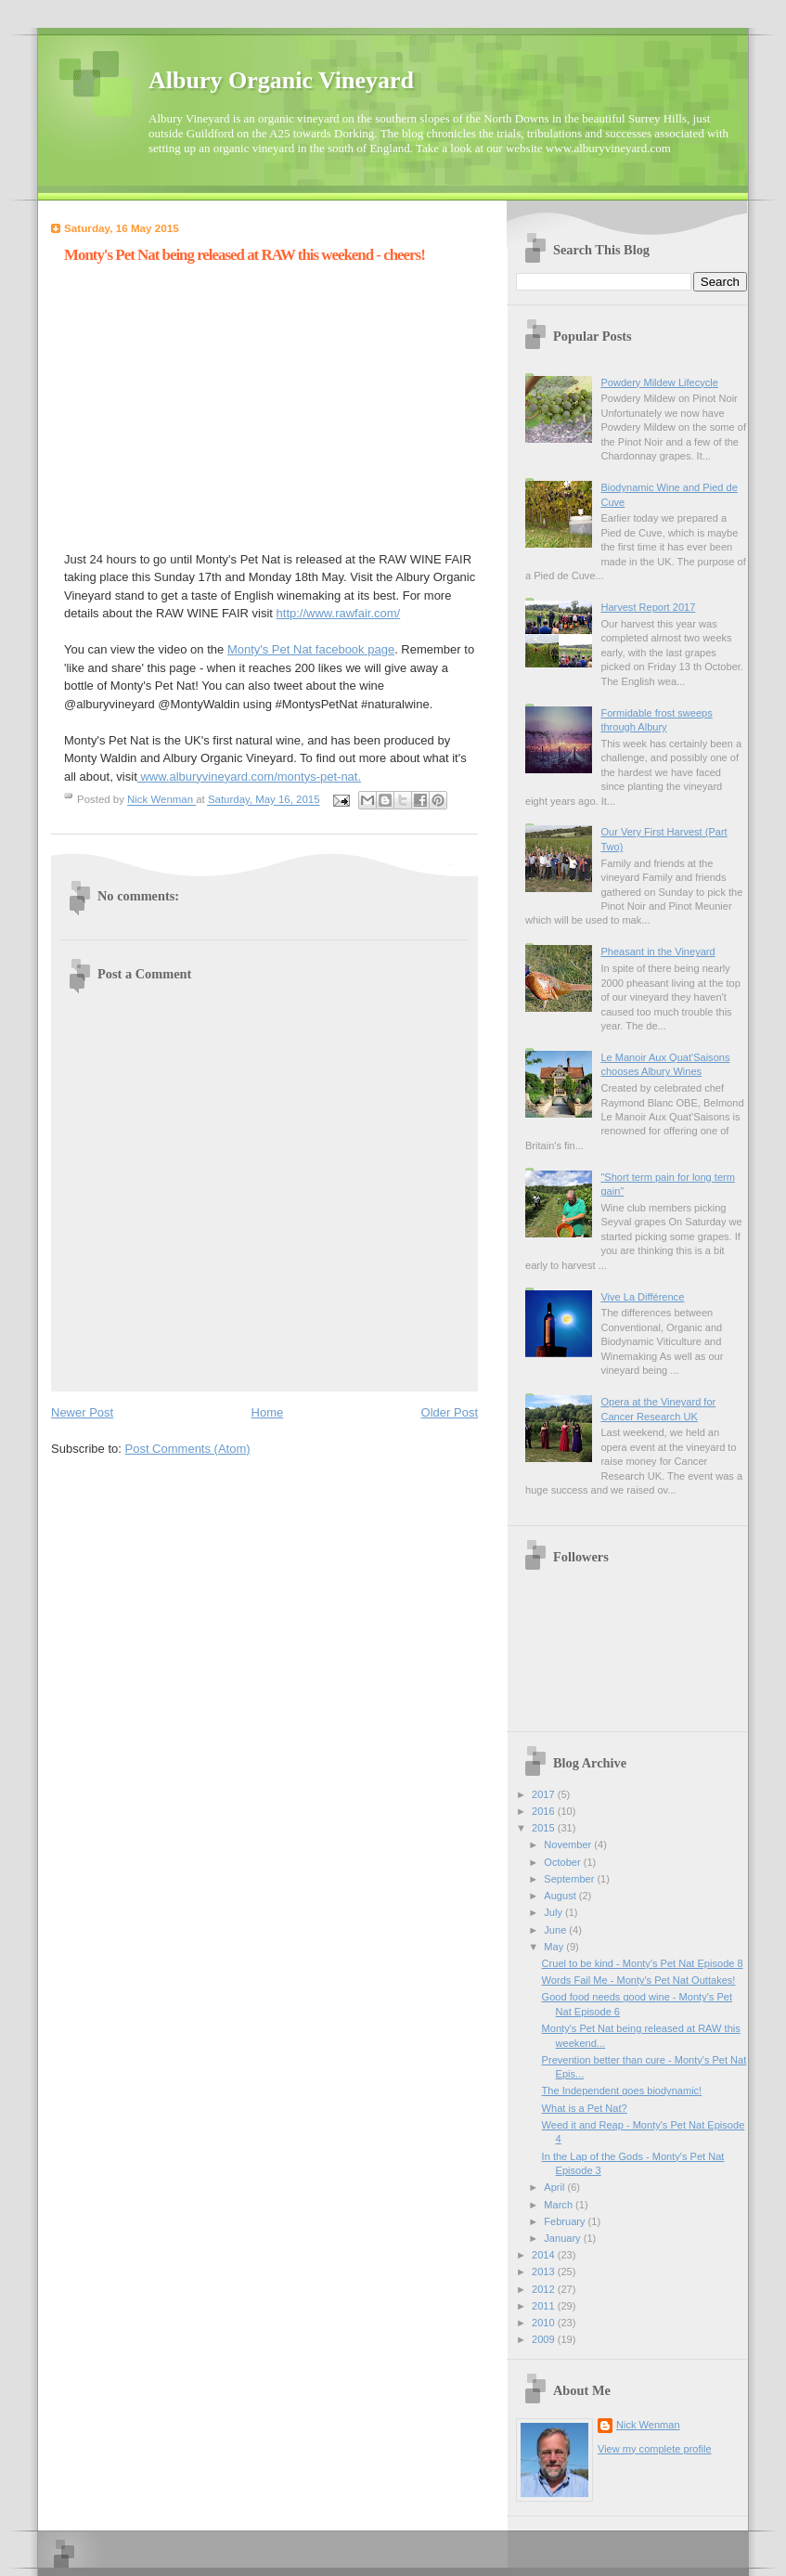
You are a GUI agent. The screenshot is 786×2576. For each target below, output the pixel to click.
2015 (545, 1827)
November (569, 1844)
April (555, 2187)
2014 (545, 2254)
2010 (545, 2322)
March (559, 2204)
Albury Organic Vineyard (281, 80)
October (563, 1862)
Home (267, 1412)
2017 (545, 1794)
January (563, 2238)
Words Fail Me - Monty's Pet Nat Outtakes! (639, 1980)
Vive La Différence (642, 1296)
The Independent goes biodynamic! (622, 2090)
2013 (545, 2271)
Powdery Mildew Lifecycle (658, 382)
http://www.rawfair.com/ (339, 613)
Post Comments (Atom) (188, 1449)
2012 (545, 2289)
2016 (545, 1811)
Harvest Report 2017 (647, 607)
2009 (545, 2339)
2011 (545, 2305)
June (556, 1929)
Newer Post (82, 1412)
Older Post (449, 1412)
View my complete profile (655, 2448)
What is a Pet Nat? (584, 2108)
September (570, 1878)
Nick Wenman (648, 2424)
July (554, 1912)
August (561, 1895)
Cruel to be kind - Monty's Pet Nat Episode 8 (642, 1963)
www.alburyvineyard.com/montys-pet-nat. (249, 776)
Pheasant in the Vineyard (657, 951)
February (565, 2221)
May (555, 1946)
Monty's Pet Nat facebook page (310, 649)
